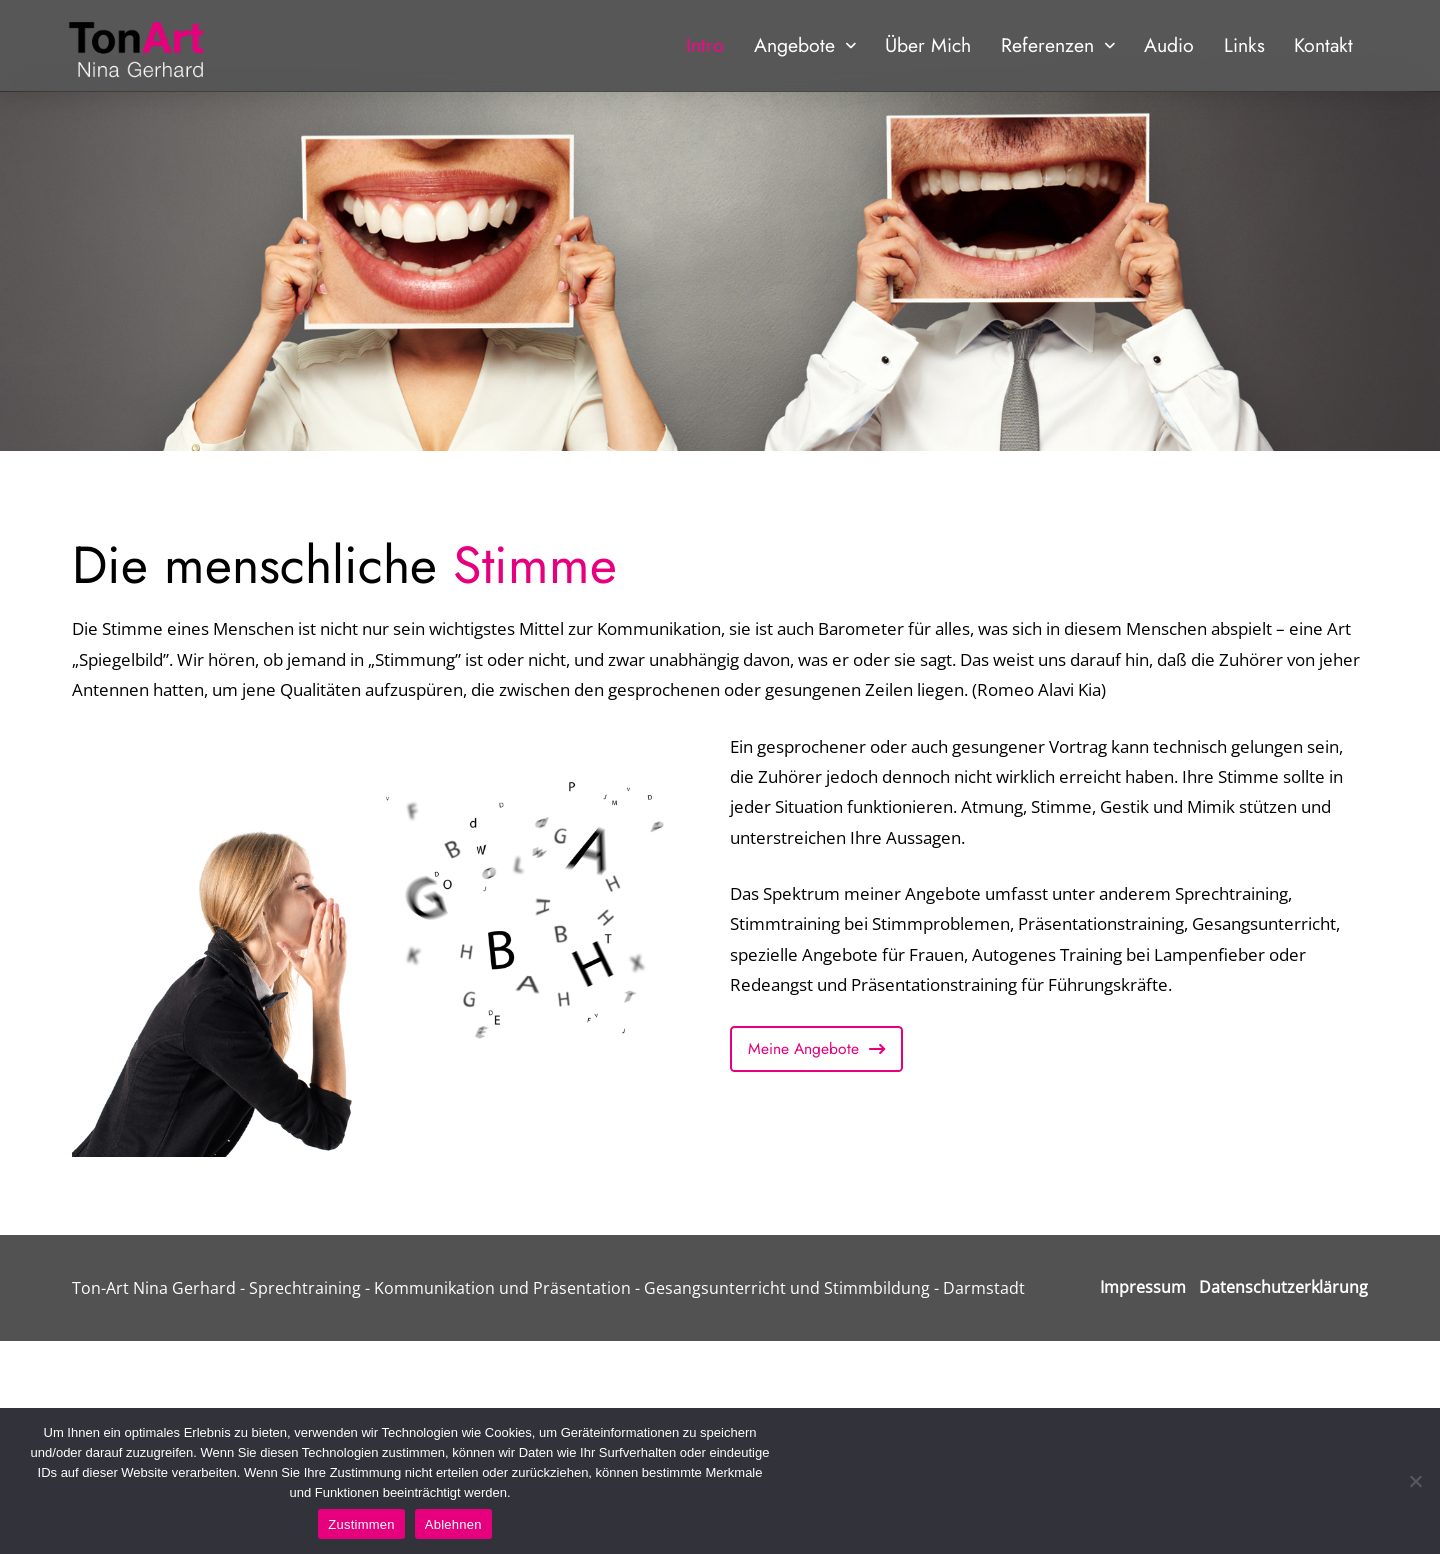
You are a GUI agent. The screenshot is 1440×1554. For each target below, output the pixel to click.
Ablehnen (453, 1524)
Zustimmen (361, 1524)
